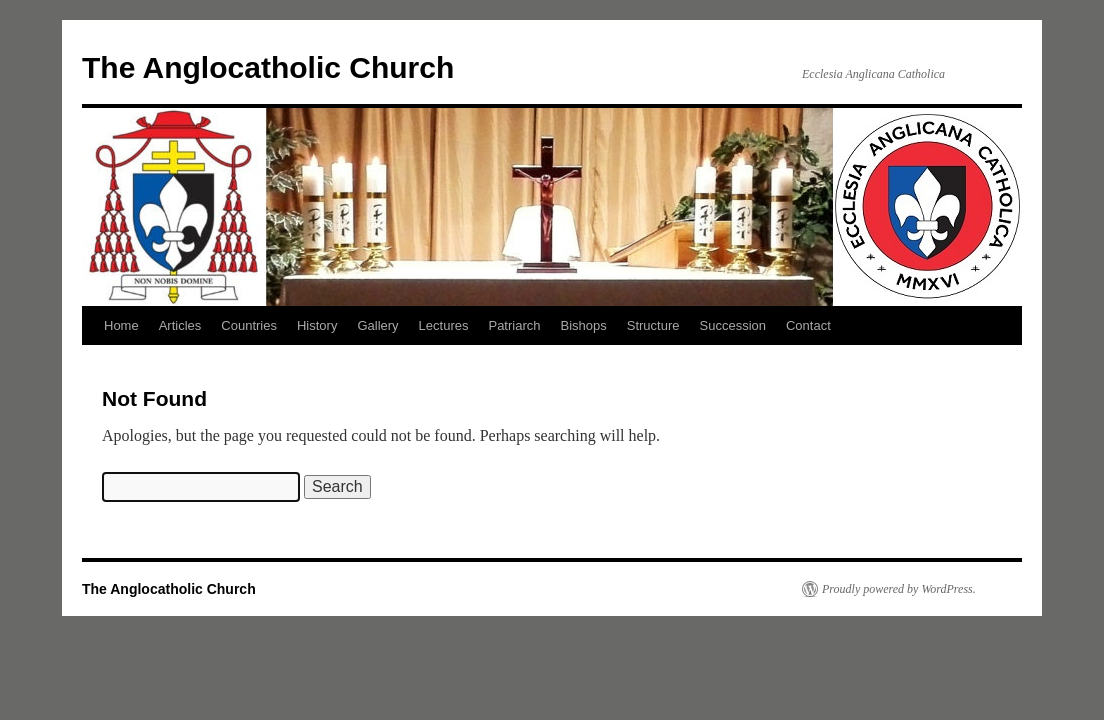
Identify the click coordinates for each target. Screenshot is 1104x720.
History (317, 325)
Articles (180, 325)
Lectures (444, 325)
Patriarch (514, 325)
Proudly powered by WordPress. (899, 589)
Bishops (584, 325)
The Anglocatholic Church (268, 67)
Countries (249, 325)
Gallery (377, 325)
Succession (733, 325)
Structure (653, 325)
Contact (808, 325)
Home (121, 325)
